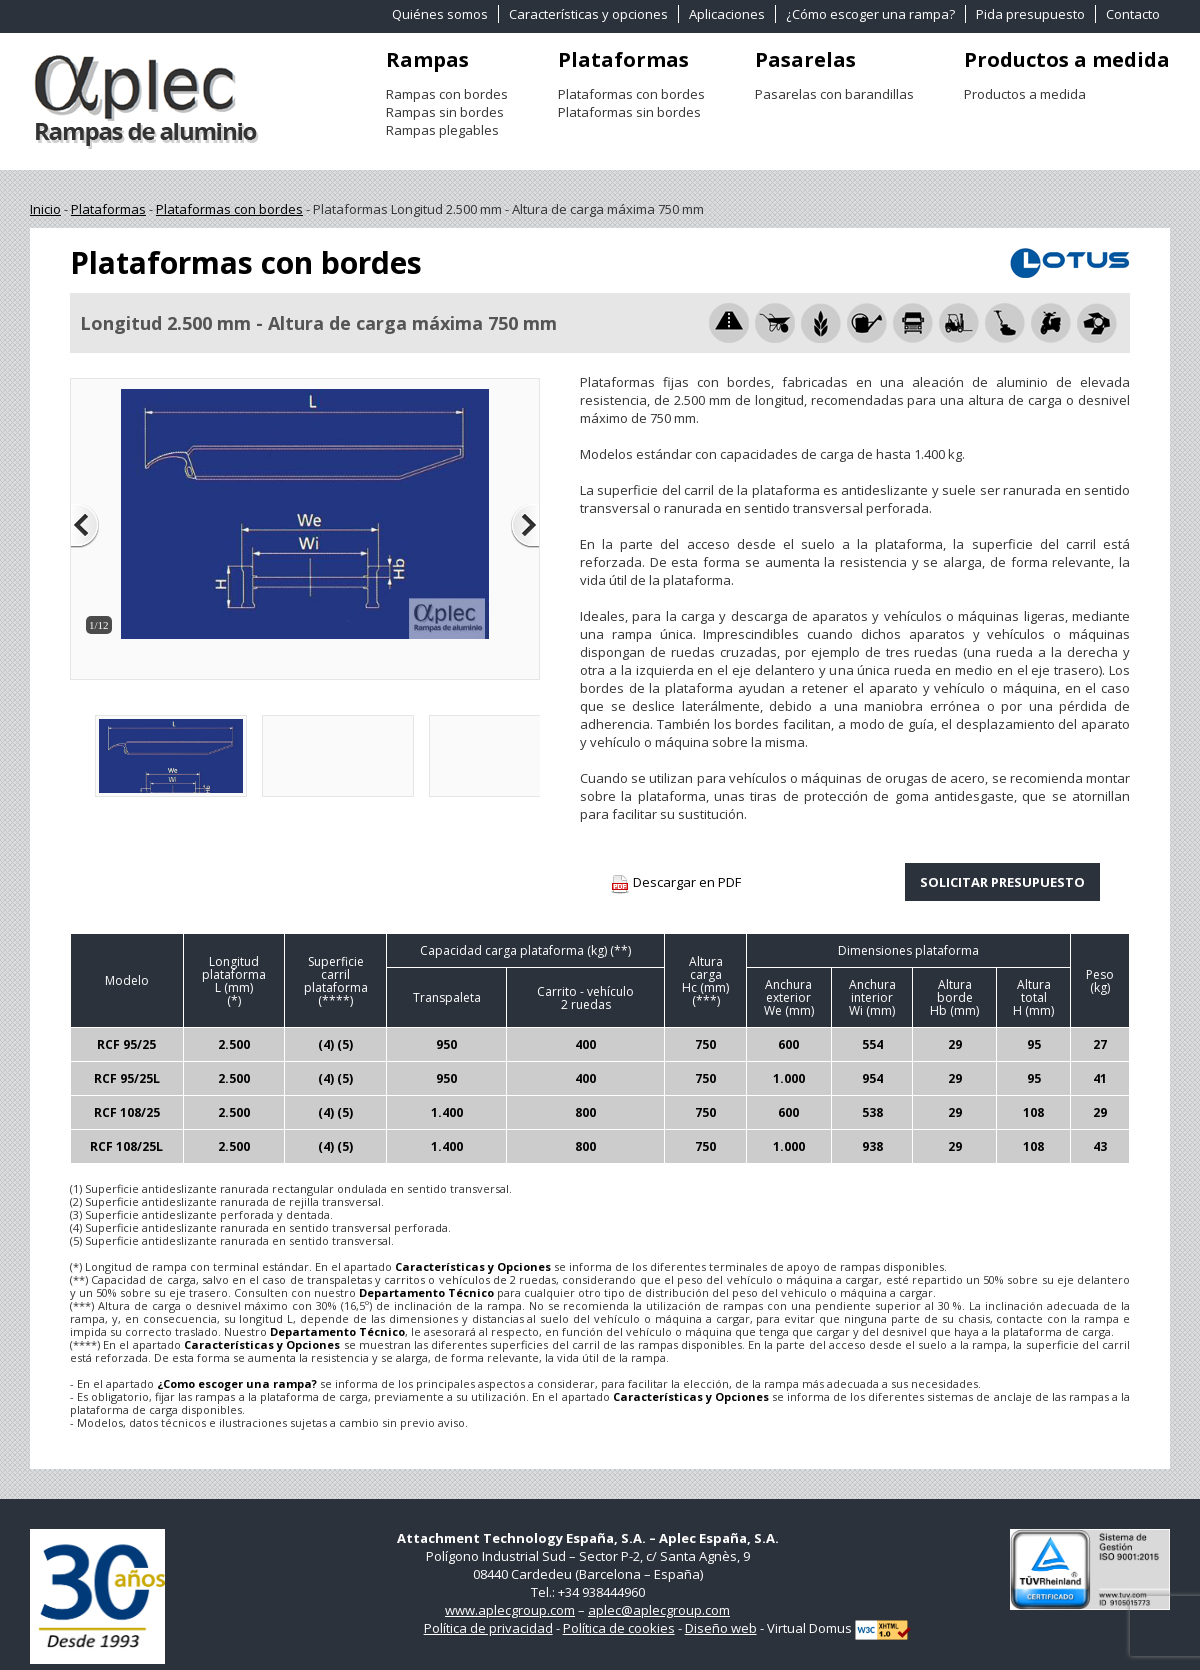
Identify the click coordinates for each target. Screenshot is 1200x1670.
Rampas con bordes (447, 94)
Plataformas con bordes (631, 94)
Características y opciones (588, 14)
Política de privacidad (488, 1628)
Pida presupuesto (1030, 14)
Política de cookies (619, 1628)
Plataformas (623, 59)
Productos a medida (1067, 59)
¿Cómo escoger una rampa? (870, 14)
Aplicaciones (727, 14)
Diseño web (721, 1628)
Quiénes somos (440, 14)
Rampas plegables (442, 130)
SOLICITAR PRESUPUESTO (1002, 882)
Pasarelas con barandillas (834, 94)
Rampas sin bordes (445, 112)
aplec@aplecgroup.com (659, 1610)
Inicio (45, 209)
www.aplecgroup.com (510, 1610)
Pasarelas (805, 59)
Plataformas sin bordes (629, 112)
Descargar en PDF (675, 883)
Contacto (1133, 14)
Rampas (427, 59)
